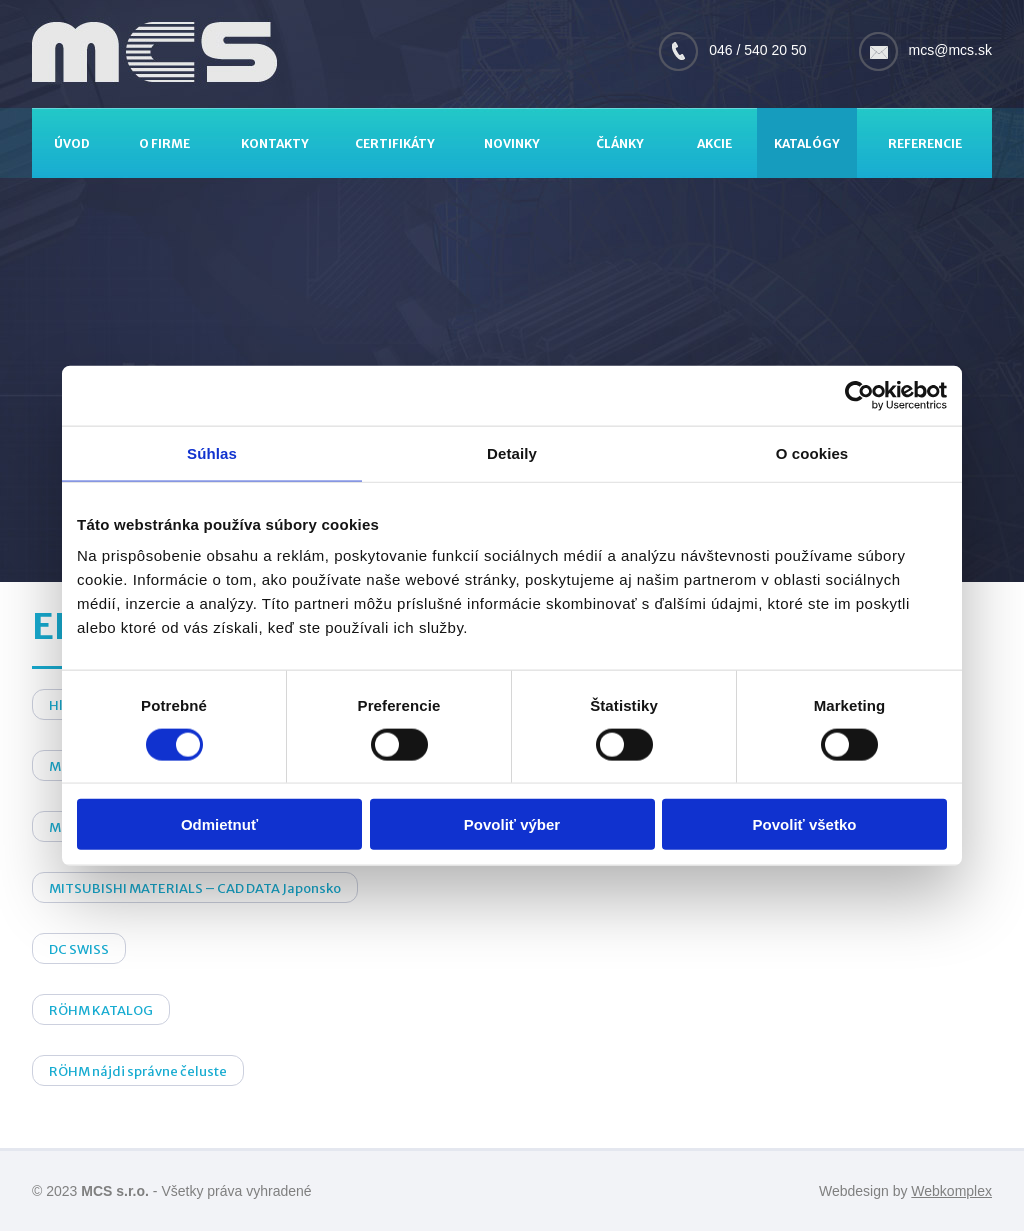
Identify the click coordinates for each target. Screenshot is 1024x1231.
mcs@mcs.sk (950, 50)
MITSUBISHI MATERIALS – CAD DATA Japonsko (195, 888)
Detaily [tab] (512, 452)
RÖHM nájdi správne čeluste (138, 1071)
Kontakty (275, 143)
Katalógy (807, 143)
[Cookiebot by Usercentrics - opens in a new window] (859, 395)
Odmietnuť (219, 824)
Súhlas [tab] (212, 452)
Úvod (72, 143)
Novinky (512, 143)
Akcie (714, 143)
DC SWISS (79, 949)
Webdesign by (905, 1191)
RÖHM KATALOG (101, 1010)
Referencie (925, 143)
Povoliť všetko (805, 824)
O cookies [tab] (812, 452)
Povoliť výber (512, 824)
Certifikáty (395, 143)
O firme (164, 143)
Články (620, 143)
